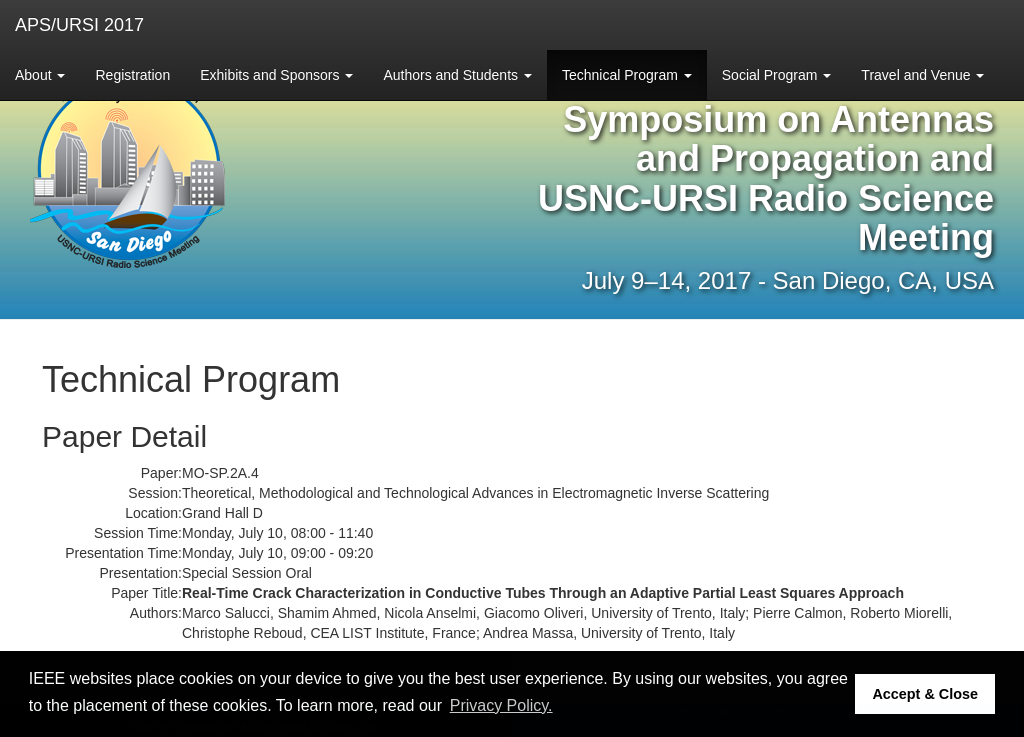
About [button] (40, 75)
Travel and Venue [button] (922, 75)
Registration (132, 75)
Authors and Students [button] (457, 75)
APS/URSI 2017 (79, 25)
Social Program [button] (777, 75)
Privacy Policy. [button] (501, 705)
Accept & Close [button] (925, 694)
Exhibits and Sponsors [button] (276, 75)
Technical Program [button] (627, 75)
